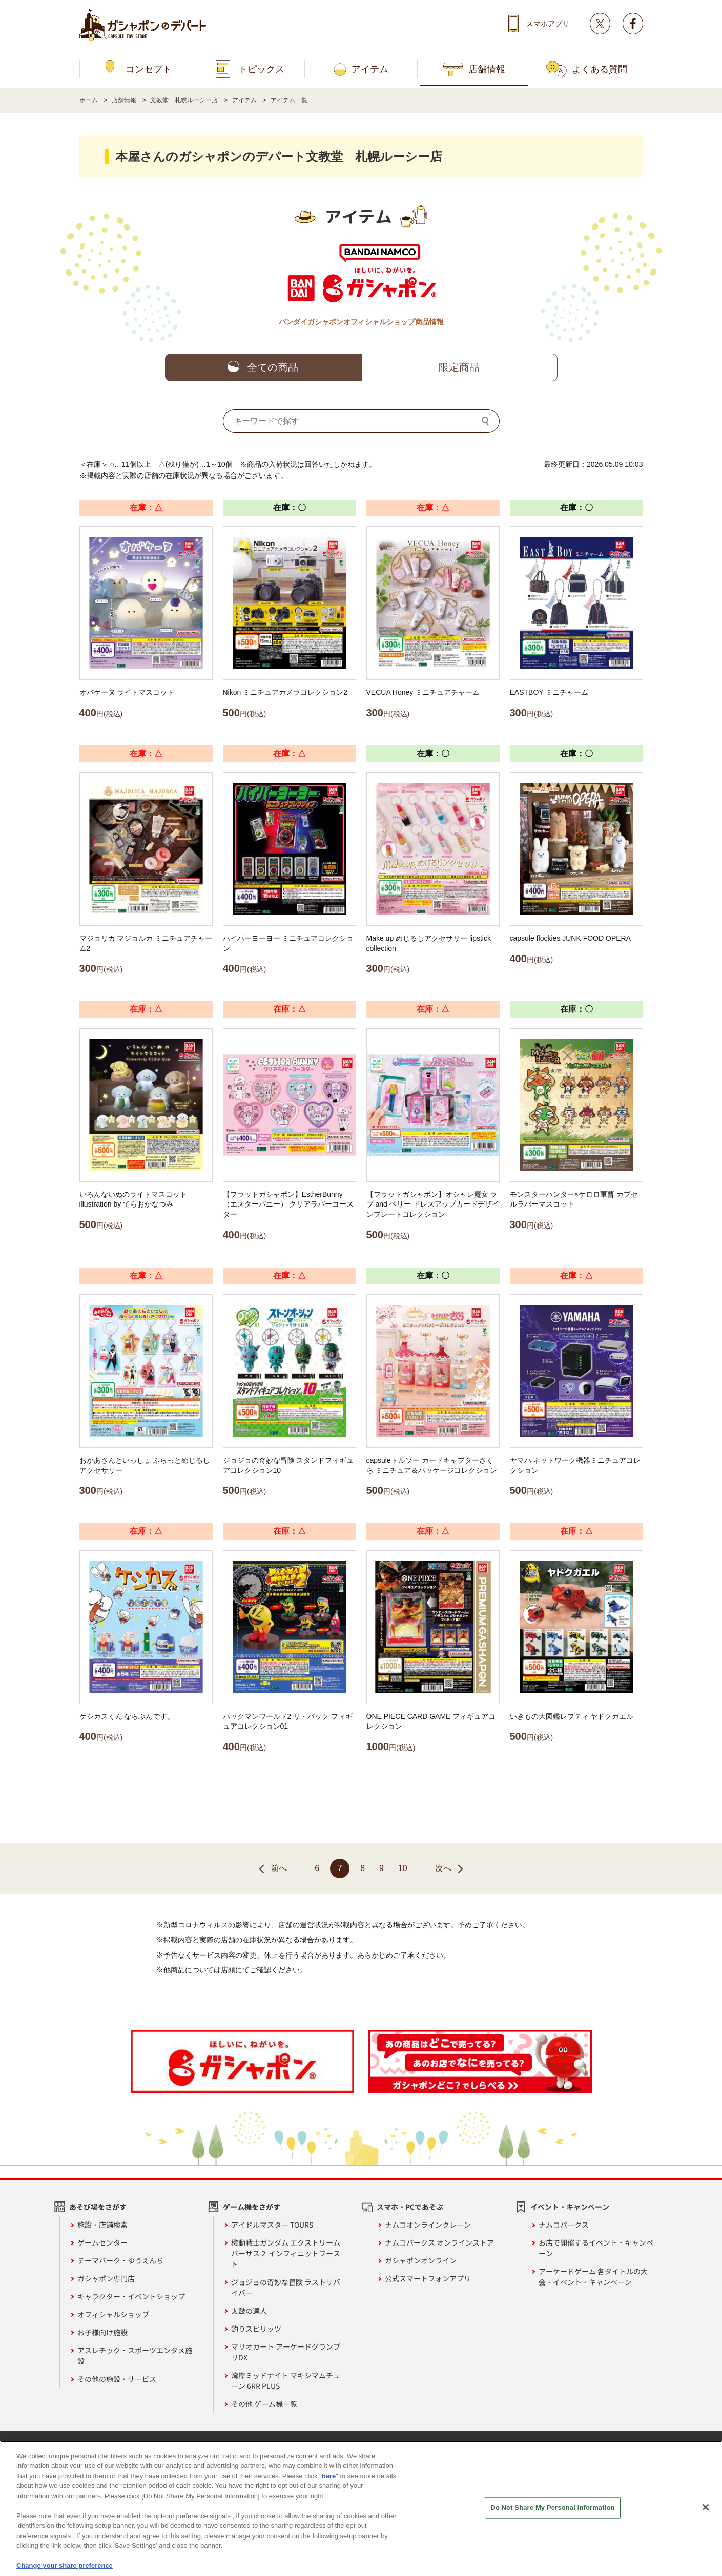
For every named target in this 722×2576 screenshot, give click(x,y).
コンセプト (149, 69)
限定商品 (459, 367)
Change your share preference (64, 2565)
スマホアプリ (547, 23)
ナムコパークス (564, 2224)
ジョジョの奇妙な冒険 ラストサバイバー (285, 2287)
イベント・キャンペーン (569, 2206)
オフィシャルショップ (113, 2314)
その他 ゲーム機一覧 (264, 2404)
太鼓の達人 (249, 2310)
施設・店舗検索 (102, 2224)
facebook (633, 23)
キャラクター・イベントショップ (131, 2296)
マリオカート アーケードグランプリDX (285, 2351)
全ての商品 (272, 367)
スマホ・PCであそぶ (410, 2206)
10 (402, 1868)
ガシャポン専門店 (106, 2278)
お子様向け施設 (102, 2332)
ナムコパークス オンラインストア (439, 2242)
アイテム (370, 69)
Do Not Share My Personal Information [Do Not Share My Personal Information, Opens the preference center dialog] (552, 2507)
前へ (279, 1868)
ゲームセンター (102, 2242)
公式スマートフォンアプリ (428, 2278)
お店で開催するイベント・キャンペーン (596, 2247)
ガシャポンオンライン (421, 2260)
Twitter (600, 23)
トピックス (261, 69)
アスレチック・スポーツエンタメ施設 (134, 2355)
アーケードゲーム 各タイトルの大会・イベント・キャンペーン (593, 2276)
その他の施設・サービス (116, 2379)
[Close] (705, 2507)
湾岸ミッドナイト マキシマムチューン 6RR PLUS (285, 2380)
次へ (443, 1868)
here (329, 2476)
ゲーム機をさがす (251, 2206)
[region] (361, 2508)
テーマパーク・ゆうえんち (120, 2260)
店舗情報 (486, 69)
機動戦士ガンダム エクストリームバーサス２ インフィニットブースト (285, 2253)
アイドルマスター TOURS (272, 2224)
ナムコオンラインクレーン (428, 2224)
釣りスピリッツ (256, 2328)
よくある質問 (599, 69)
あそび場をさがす (98, 2206)
